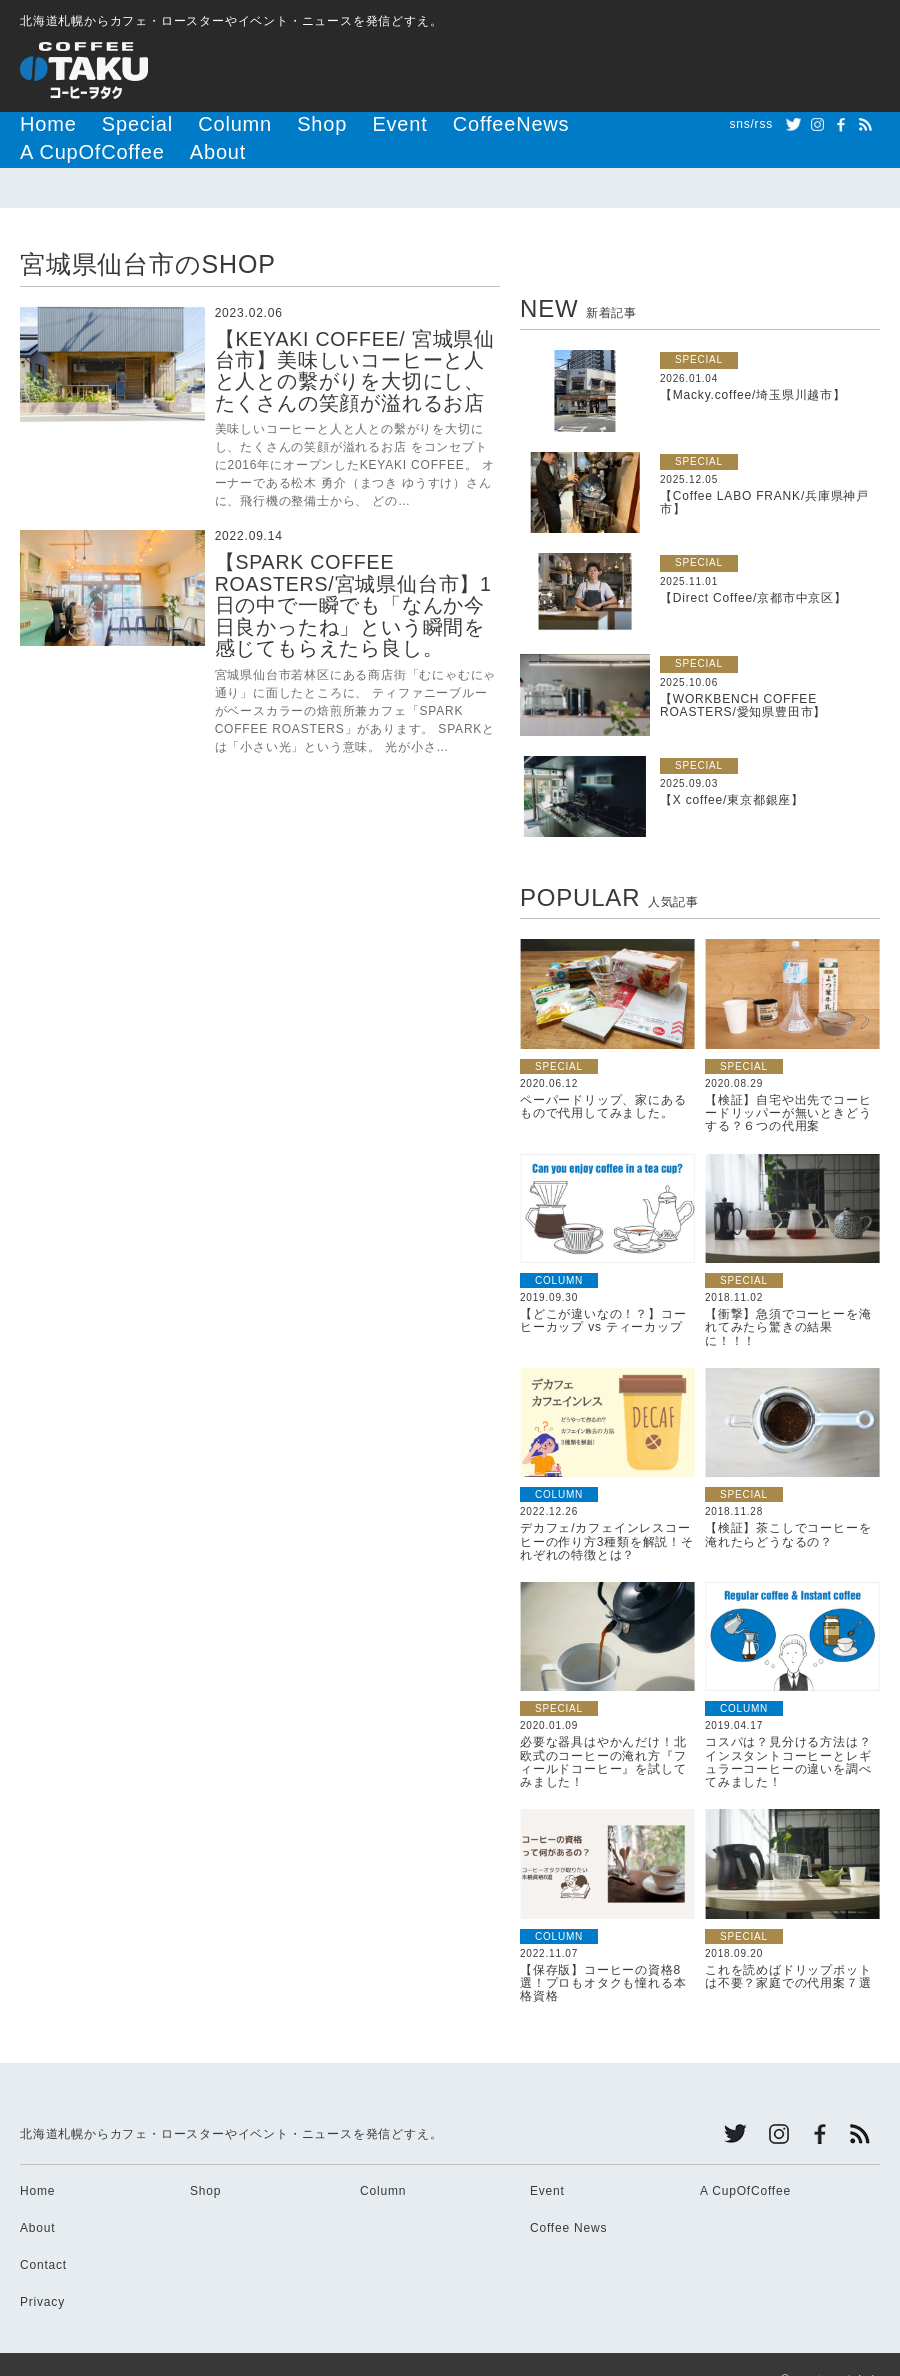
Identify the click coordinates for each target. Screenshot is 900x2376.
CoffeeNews (388, 124)
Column (179, 124)
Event (306, 124)
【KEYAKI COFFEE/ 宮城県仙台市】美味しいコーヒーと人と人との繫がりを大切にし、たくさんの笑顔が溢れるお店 (353, 340)
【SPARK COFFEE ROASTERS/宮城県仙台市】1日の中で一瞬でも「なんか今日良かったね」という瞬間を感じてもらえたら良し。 (353, 572)
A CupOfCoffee (500, 124)
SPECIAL (699, 328)
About (592, 124)
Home (38, 124)
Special (106, 124)
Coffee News (568, 2197)
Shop (245, 124)
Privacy (42, 2271)
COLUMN (559, 1249)
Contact (43, 2234)
